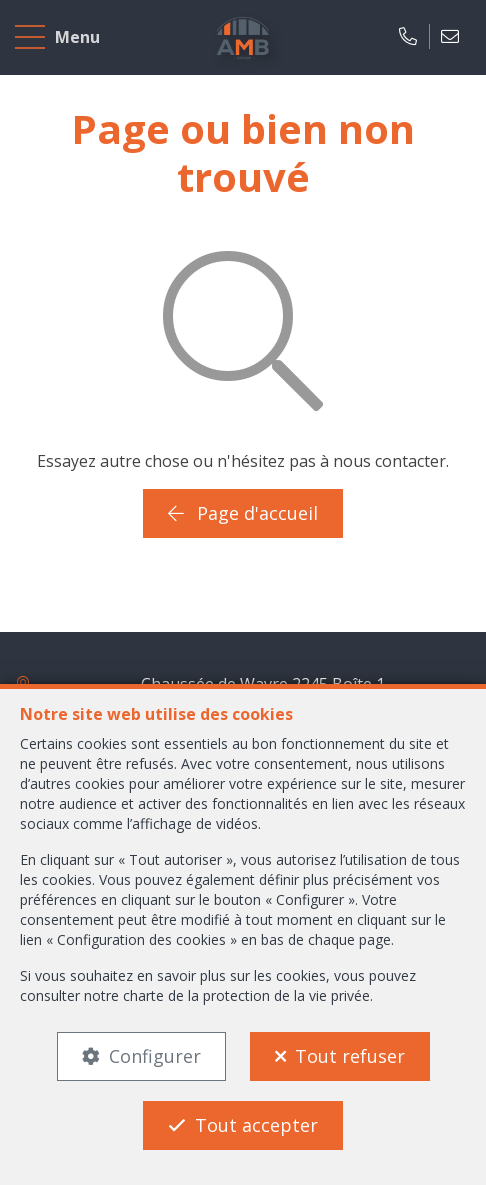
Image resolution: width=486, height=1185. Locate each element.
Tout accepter (256, 1125)
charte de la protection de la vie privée (246, 995)
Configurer (155, 1056)
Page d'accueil (243, 513)
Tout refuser (350, 1056)
